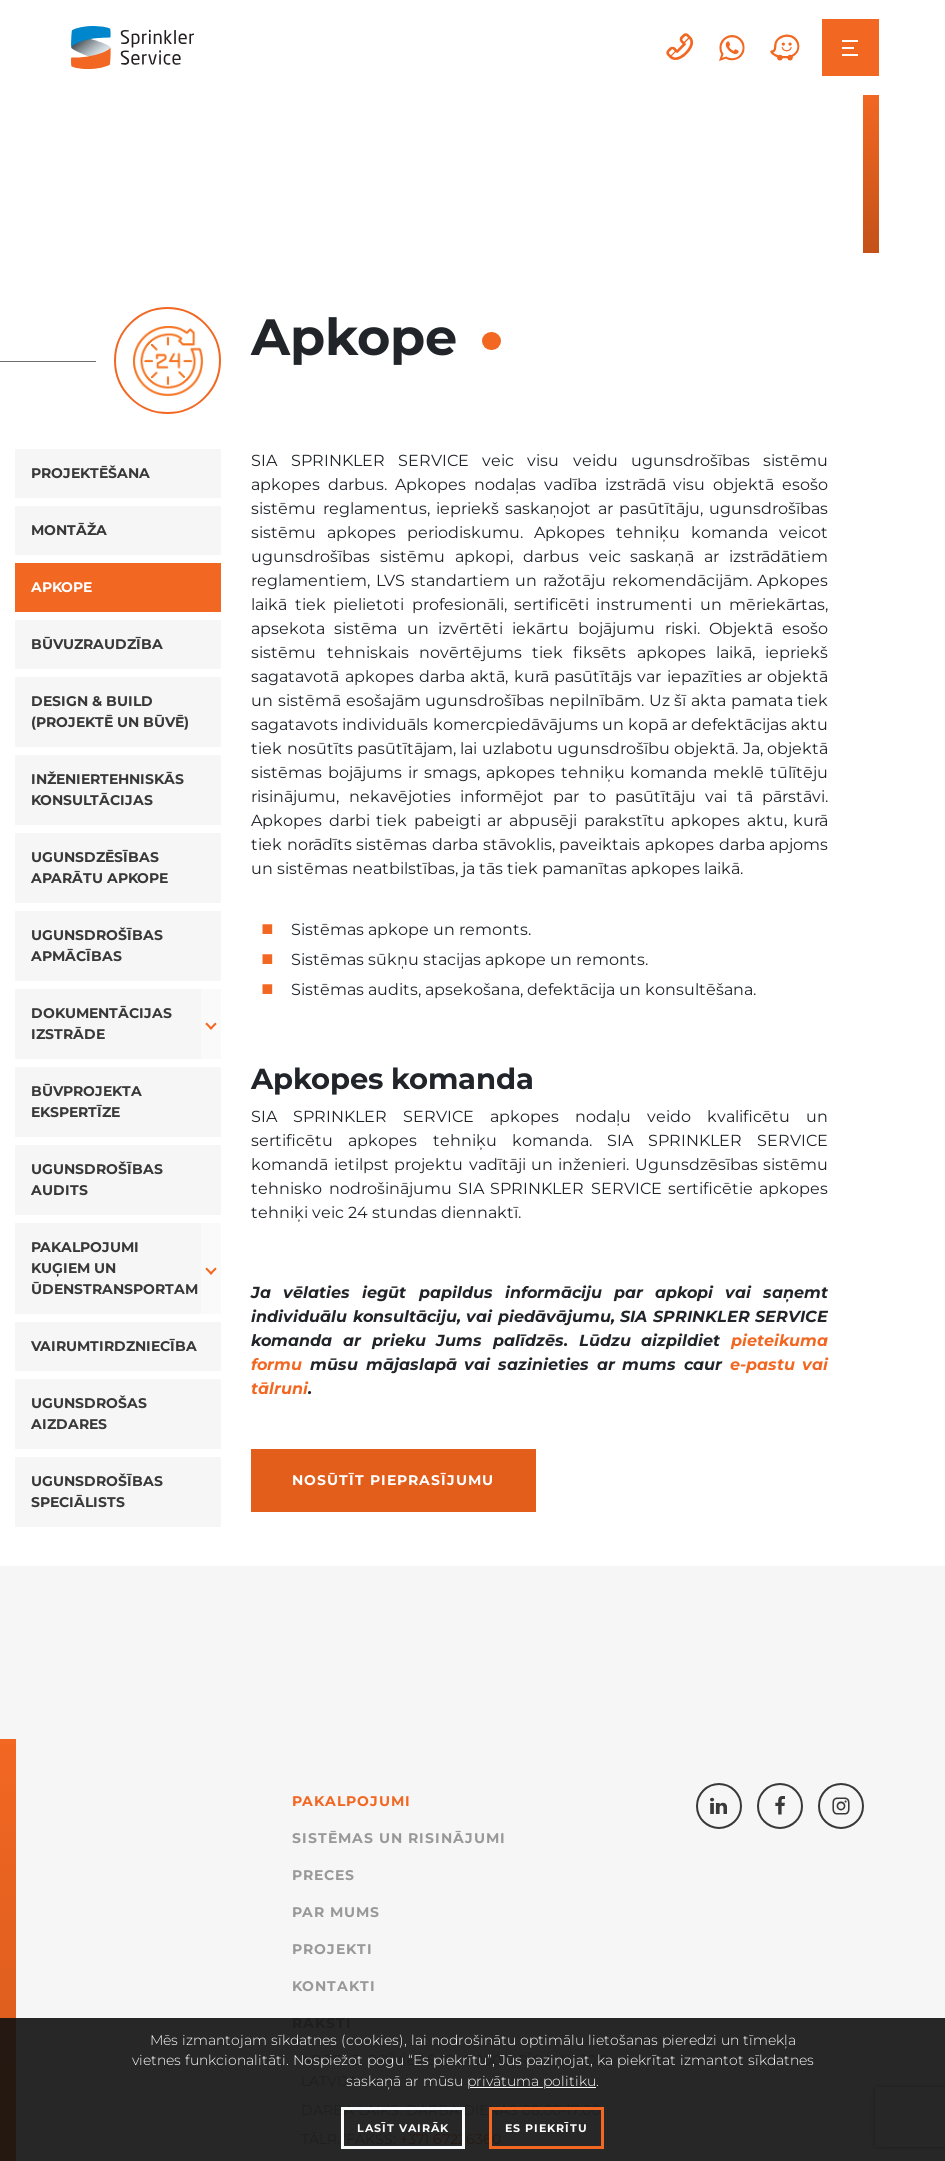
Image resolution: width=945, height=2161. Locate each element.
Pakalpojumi (351, 1801)
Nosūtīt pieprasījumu (393, 1480)
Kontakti (334, 1986)
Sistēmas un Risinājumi (399, 1838)
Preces (323, 1875)
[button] (211, 1024)
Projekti (332, 1949)
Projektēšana (90, 473)
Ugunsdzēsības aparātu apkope (99, 867)
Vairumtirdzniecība (114, 1346)
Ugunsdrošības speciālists (97, 1491)
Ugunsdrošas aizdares (89, 1413)
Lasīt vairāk (403, 2128)
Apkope (61, 587)
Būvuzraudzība (97, 644)
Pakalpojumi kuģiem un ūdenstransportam (114, 1268)
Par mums (336, 1912)
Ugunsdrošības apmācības (97, 945)
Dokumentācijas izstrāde (101, 1023)
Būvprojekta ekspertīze (86, 1101)
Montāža (69, 530)
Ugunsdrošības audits (97, 1179)
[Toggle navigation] (850, 47)
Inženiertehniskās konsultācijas (107, 789)
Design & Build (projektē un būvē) (110, 711)
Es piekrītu (546, 2128)
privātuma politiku (531, 2081)
